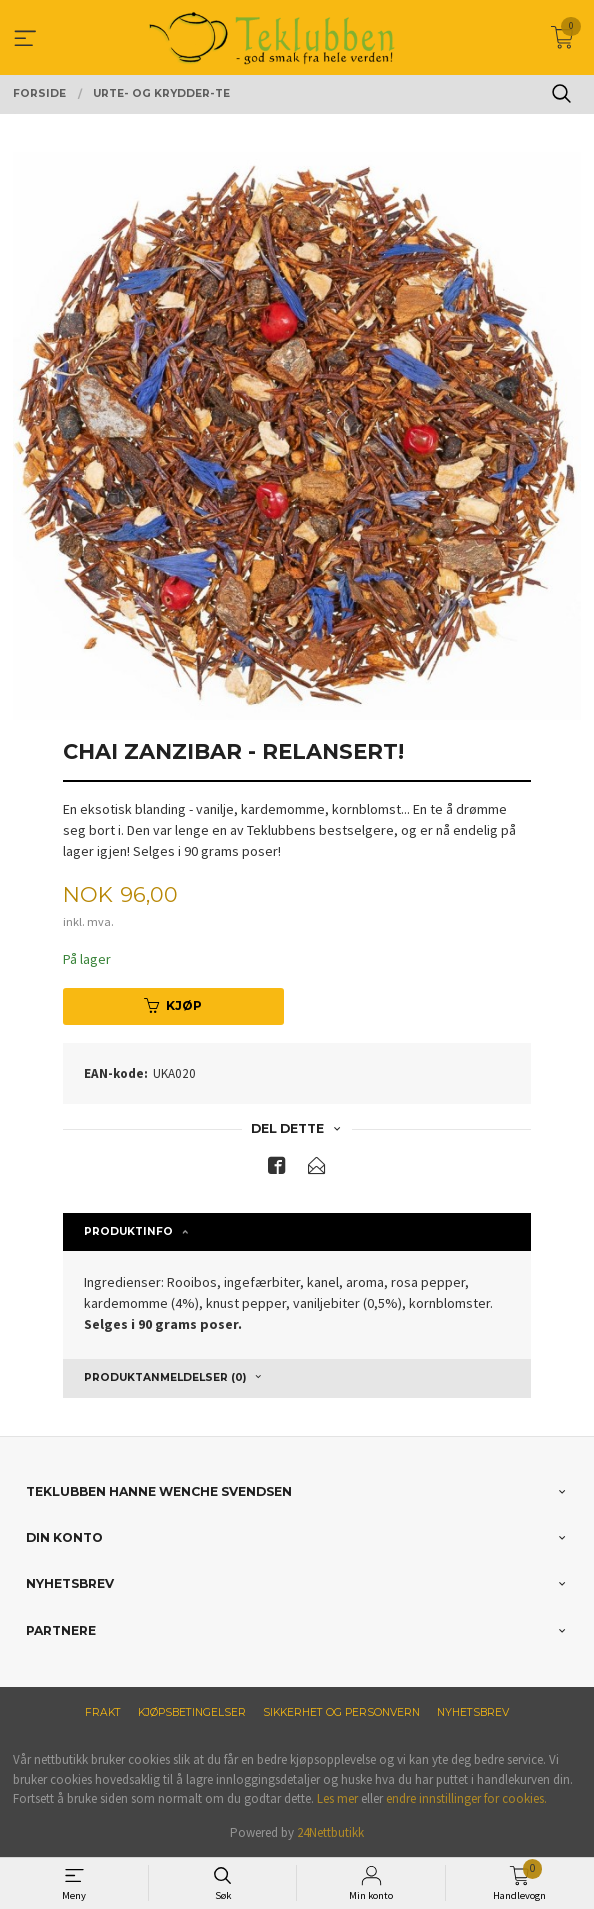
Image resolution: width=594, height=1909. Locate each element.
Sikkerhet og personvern (341, 1712)
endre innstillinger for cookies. (466, 1798)
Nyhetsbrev (473, 1712)
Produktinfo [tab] (128, 1231)
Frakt (103, 1712)
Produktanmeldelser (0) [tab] (165, 1377)
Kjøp (173, 1005)
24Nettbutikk (330, 1832)
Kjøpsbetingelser (192, 1712)
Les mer (337, 1798)
